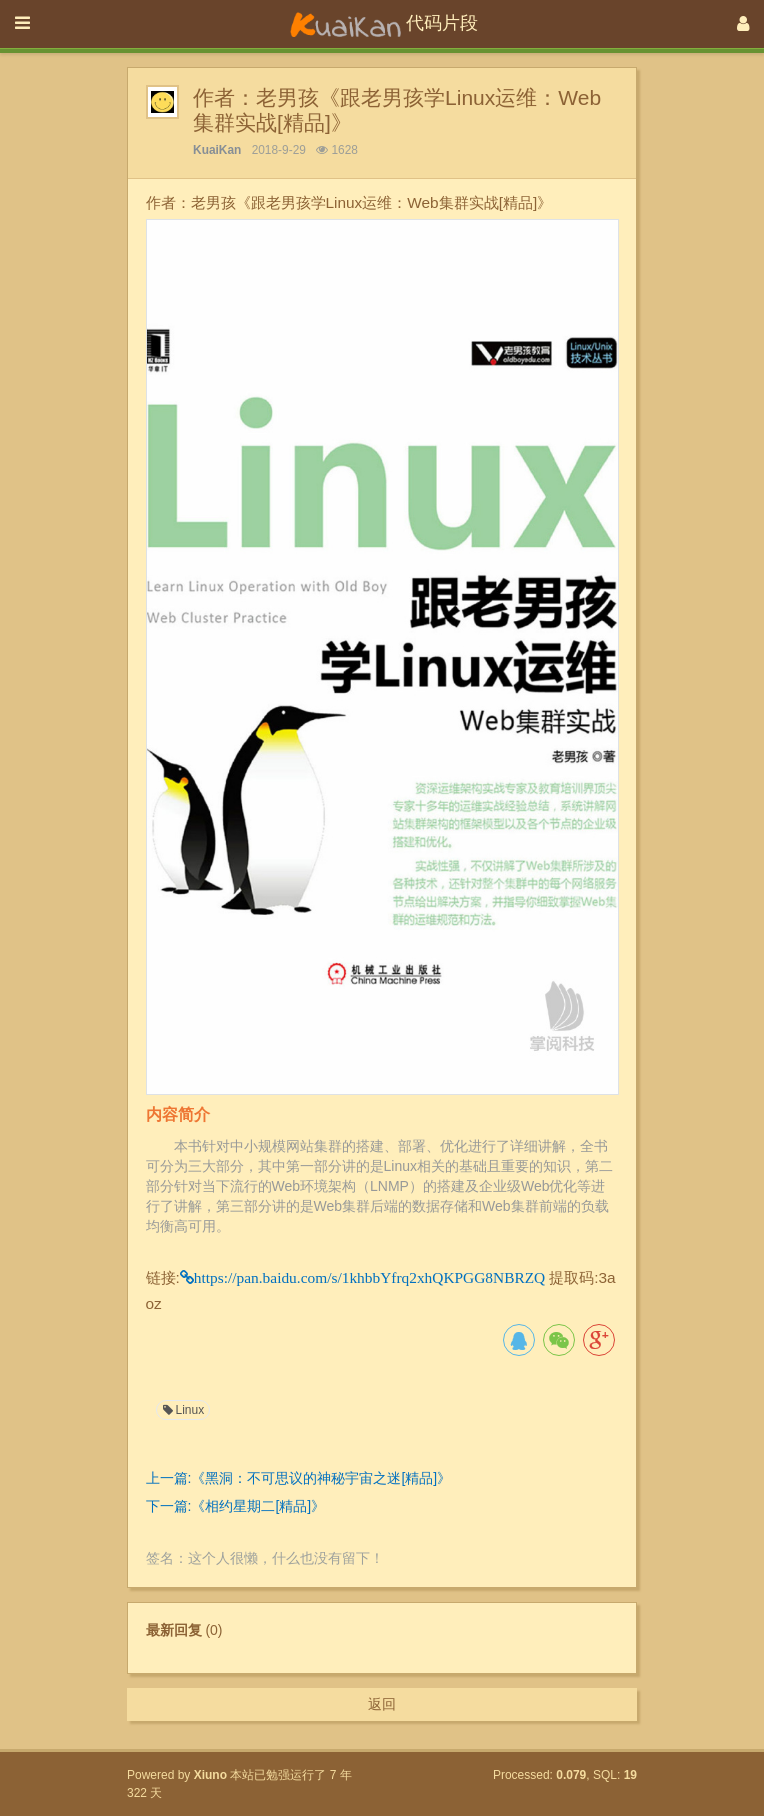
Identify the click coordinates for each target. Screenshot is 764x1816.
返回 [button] (382, 1704)
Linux (182, 1410)
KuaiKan (217, 150)
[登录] (743, 24)
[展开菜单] (22, 24)
